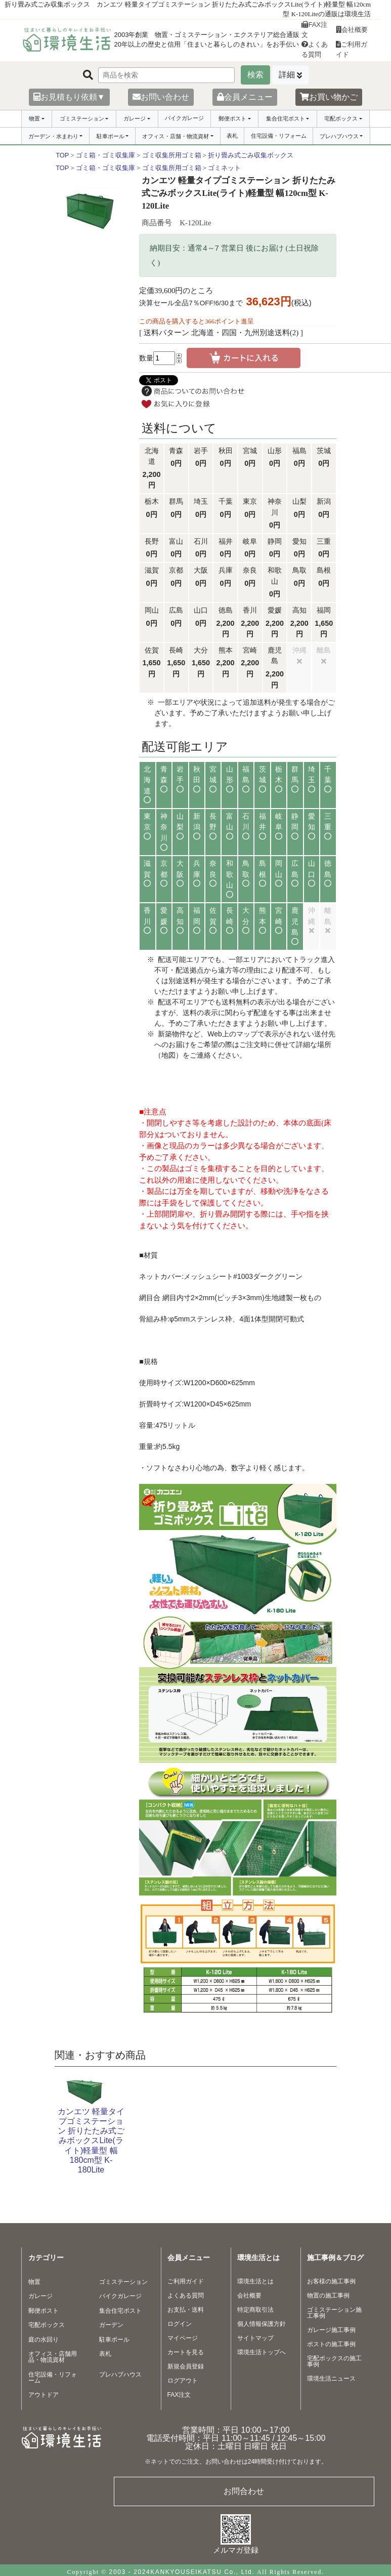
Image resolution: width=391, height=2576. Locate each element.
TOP (62, 155)
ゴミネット (224, 168)
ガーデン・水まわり (53, 136)
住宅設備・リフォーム (279, 136)
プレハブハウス (339, 136)
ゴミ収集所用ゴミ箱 (171, 155)
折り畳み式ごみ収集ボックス (250, 155)
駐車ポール (110, 136)
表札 (232, 136)
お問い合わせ (161, 97)
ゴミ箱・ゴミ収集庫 (105, 155)
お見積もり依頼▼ (69, 97)
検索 (255, 74)
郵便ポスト (232, 118)
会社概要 (352, 29)
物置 (34, 118)
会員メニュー (245, 97)
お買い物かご (329, 97)
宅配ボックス (341, 118)
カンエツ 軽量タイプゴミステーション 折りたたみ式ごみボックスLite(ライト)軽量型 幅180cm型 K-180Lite (91, 2140)
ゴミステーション (82, 118)
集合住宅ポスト (285, 118)
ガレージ (134, 118)
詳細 (287, 74)
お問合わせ (244, 2491)
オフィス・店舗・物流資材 (175, 136)
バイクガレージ (184, 118)
